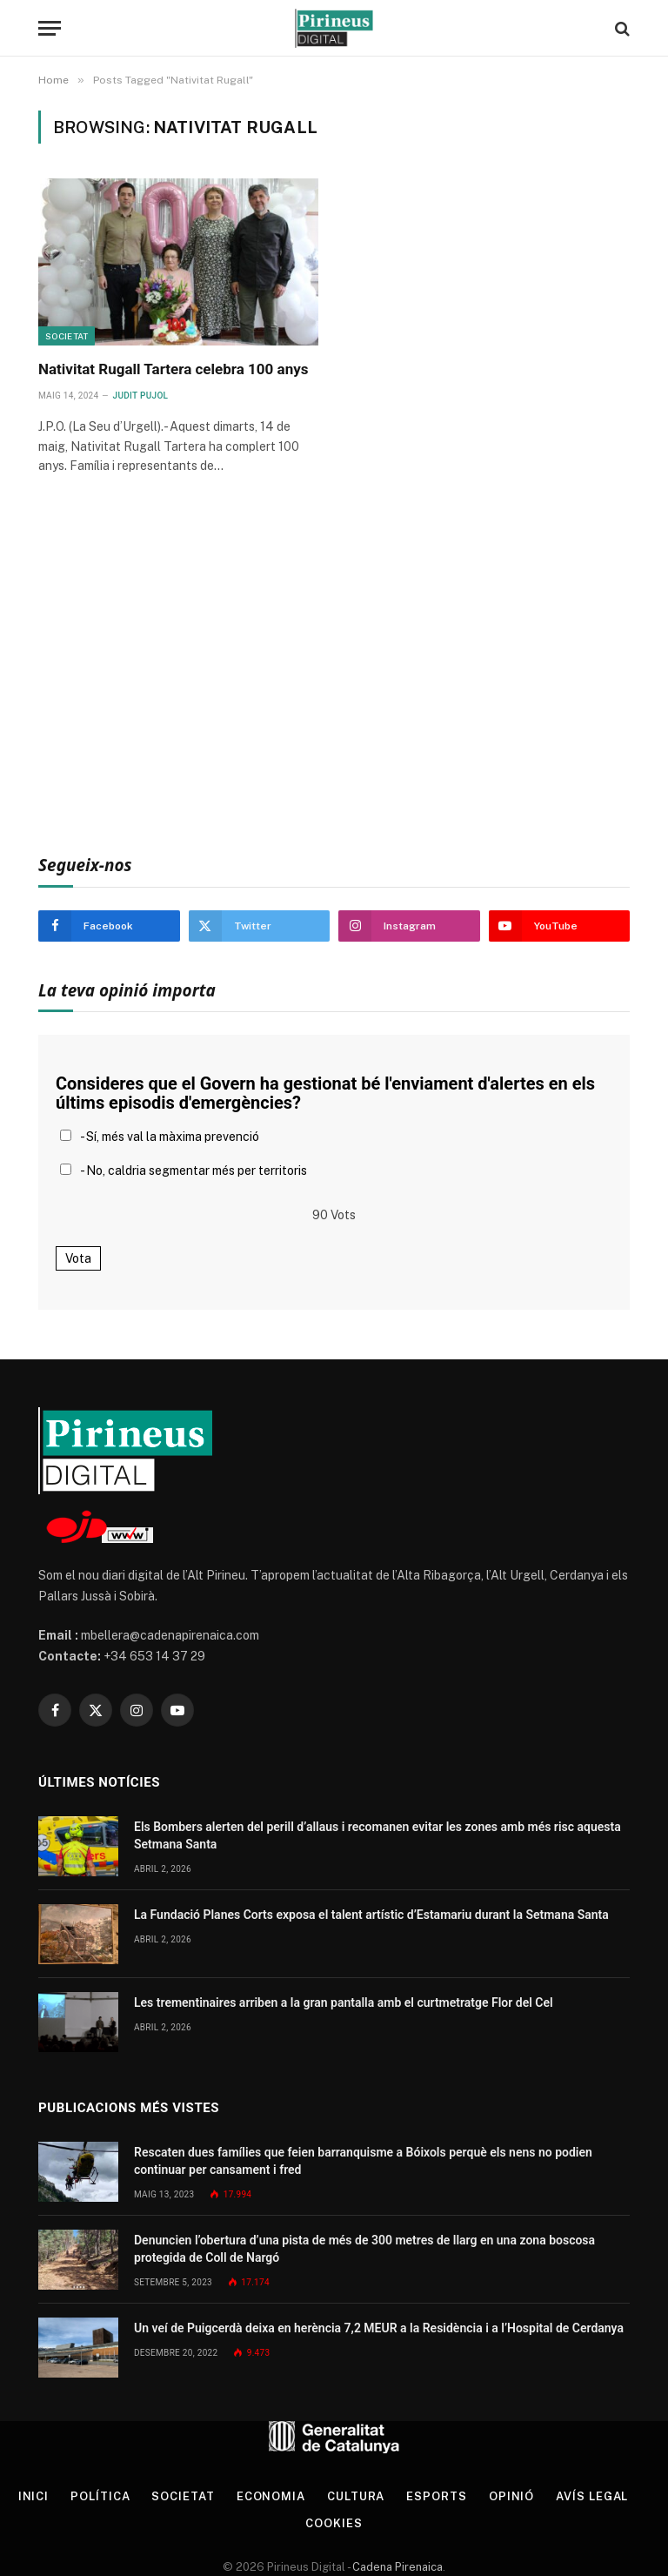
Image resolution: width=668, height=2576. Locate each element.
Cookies (333, 2523)
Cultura (355, 2496)
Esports (436, 2496)
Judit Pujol (141, 395)
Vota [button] (78, 1258)
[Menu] (49, 28)
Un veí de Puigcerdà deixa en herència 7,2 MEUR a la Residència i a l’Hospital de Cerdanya (379, 2328)
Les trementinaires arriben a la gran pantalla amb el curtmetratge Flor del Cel (343, 2002)
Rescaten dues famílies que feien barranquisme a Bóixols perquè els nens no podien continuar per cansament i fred (363, 2161)
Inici (34, 2496)
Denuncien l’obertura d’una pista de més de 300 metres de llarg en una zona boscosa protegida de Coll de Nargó (364, 2248)
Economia (271, 2496)
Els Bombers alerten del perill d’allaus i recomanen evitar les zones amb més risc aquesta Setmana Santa (377, 1835)
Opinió (511, 2496)
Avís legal (592, 2496)
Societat (66, 336)
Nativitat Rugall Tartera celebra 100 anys (173, 369)
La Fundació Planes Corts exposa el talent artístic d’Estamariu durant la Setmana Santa (371, 1915)
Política (100, 2496)
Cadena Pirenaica (396, 2566)
